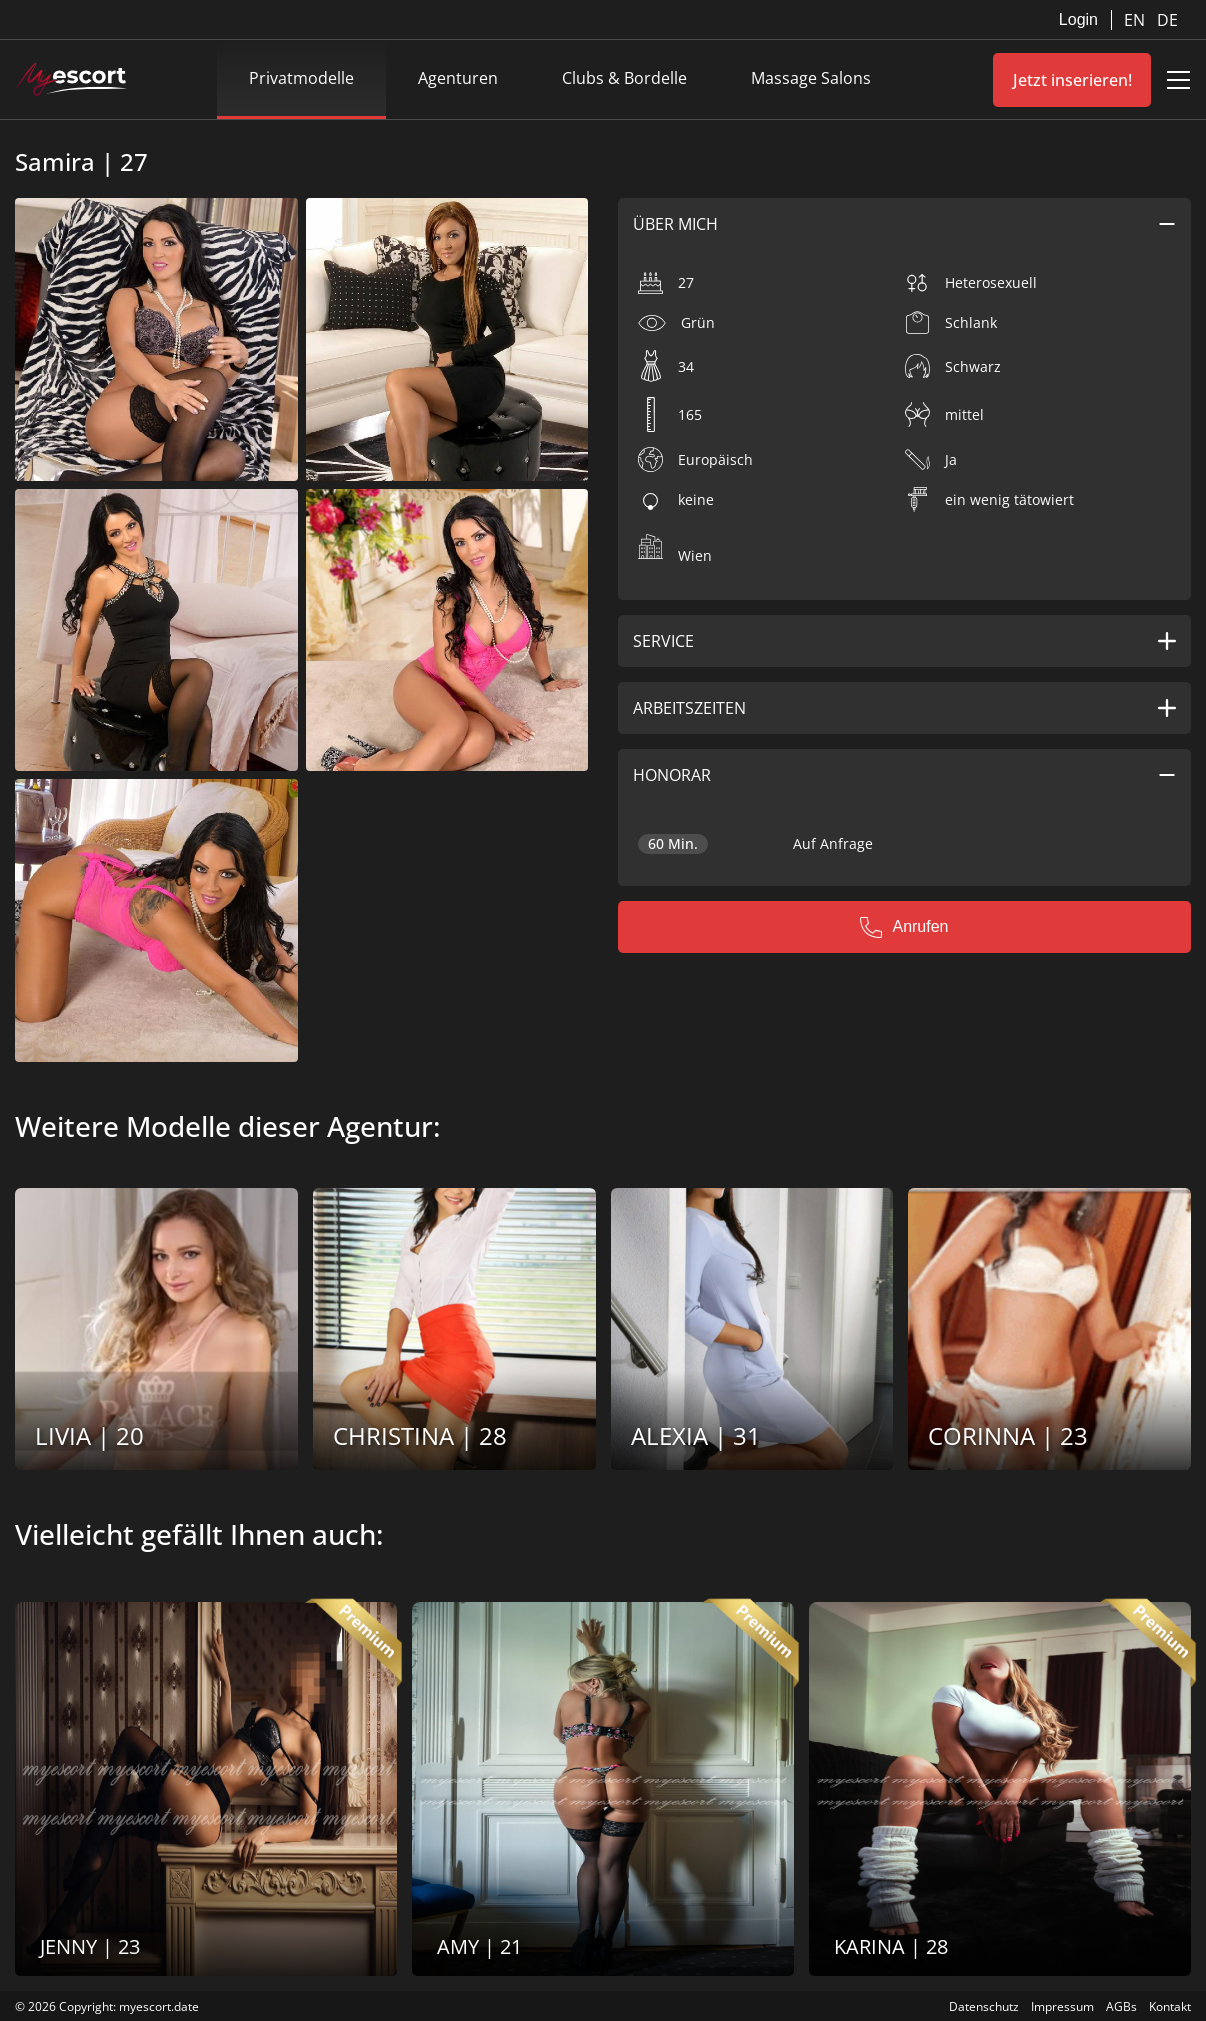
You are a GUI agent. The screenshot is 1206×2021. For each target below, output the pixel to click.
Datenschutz (984, 2006)
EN (1136, 20)
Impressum (1062, 2006)
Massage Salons (811, 78)
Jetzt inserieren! (1072, 80)
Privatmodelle (301, 78)
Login (1078, 19)
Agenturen (458, 78)
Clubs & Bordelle (624, 78)
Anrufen (904, 927)
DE (1167, 20)
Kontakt (1170, 2006)
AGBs (1121, 2006)
